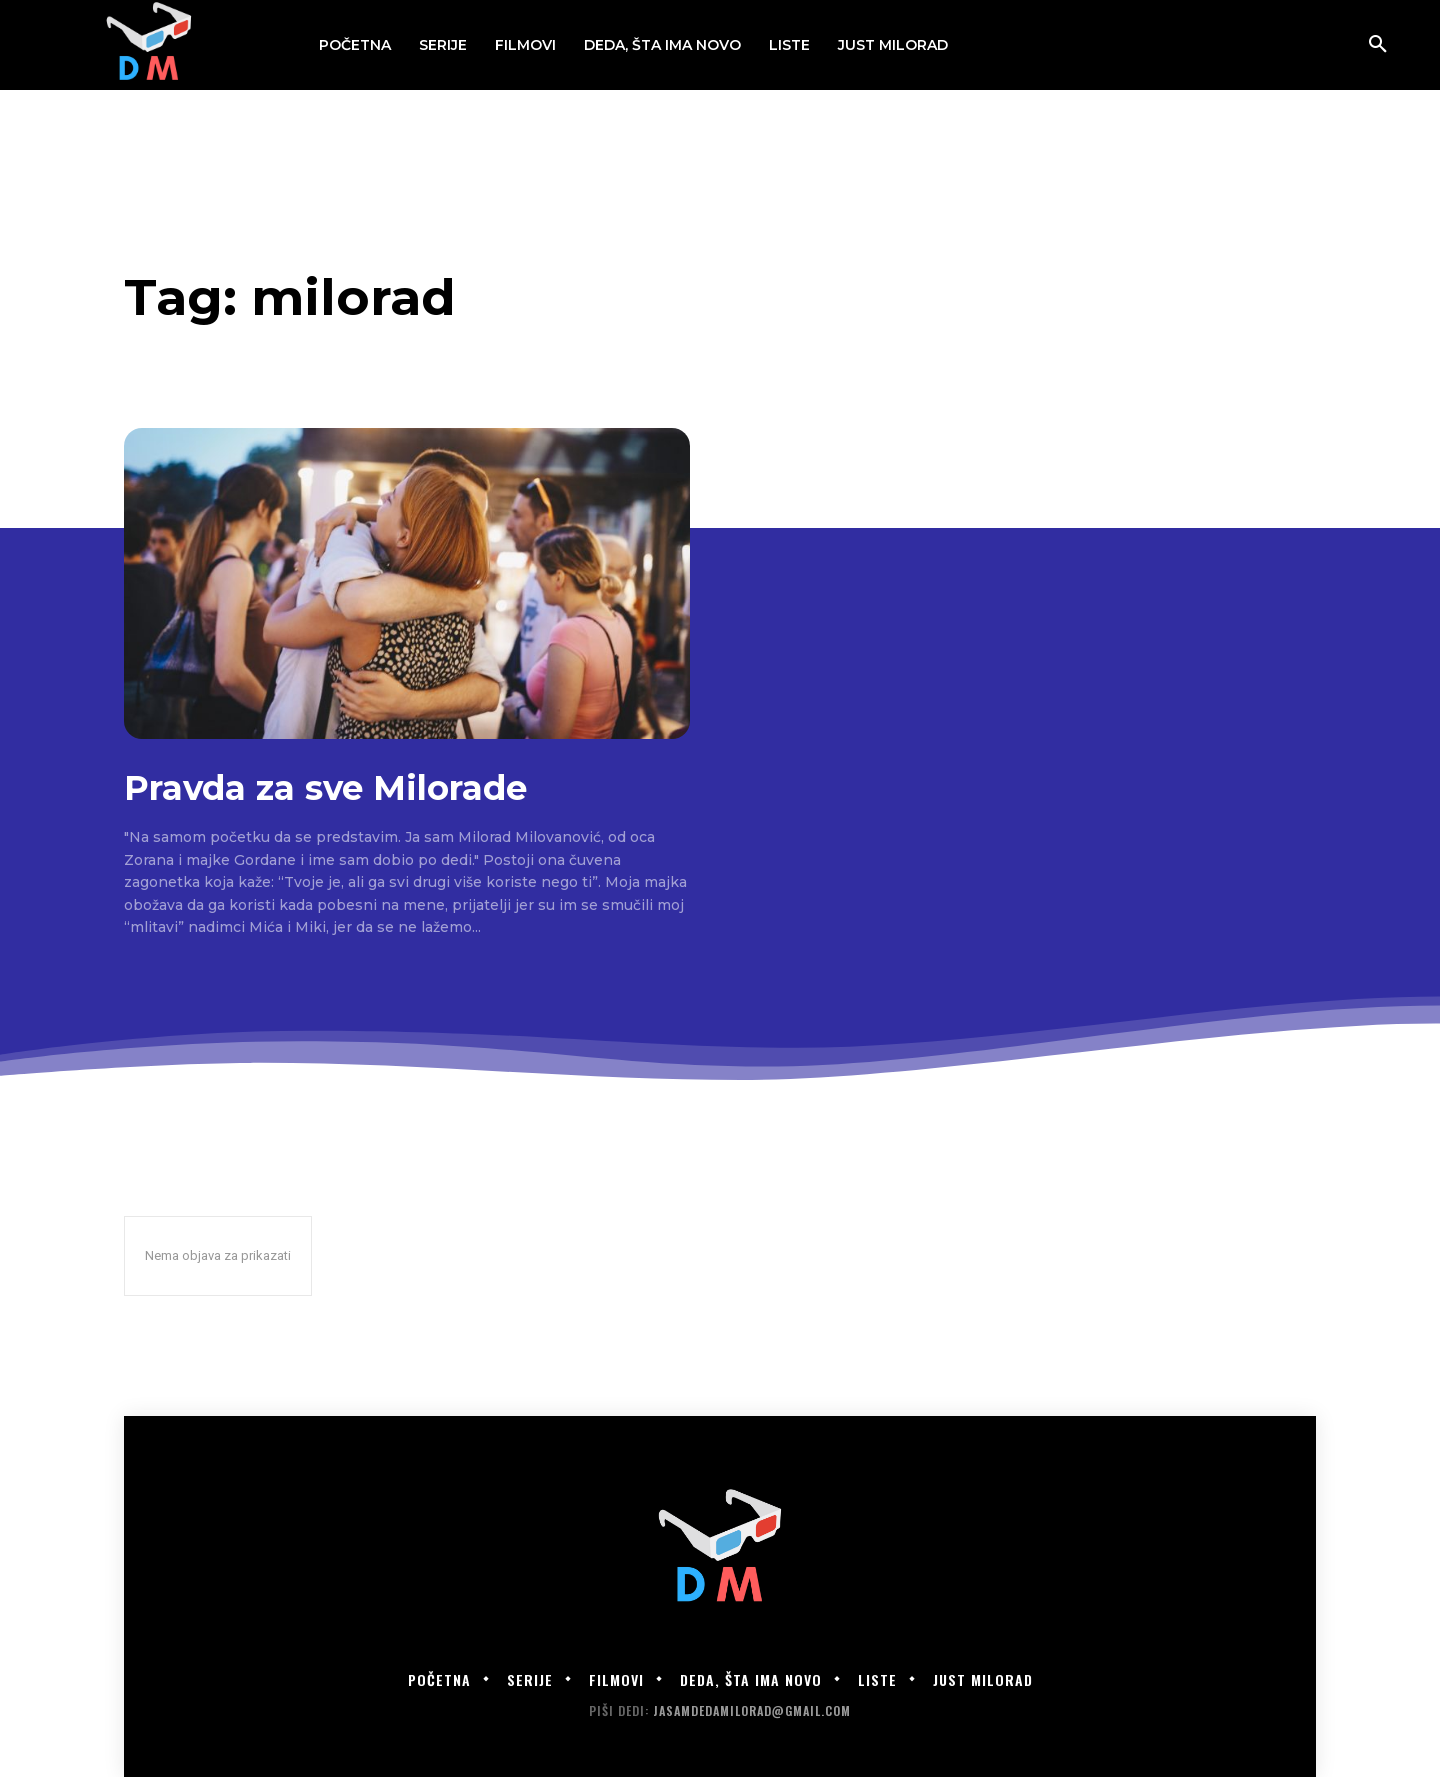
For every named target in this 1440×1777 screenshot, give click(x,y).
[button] (1378, 45)
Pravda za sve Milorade (325, 788)
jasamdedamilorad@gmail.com (752, 1710)
